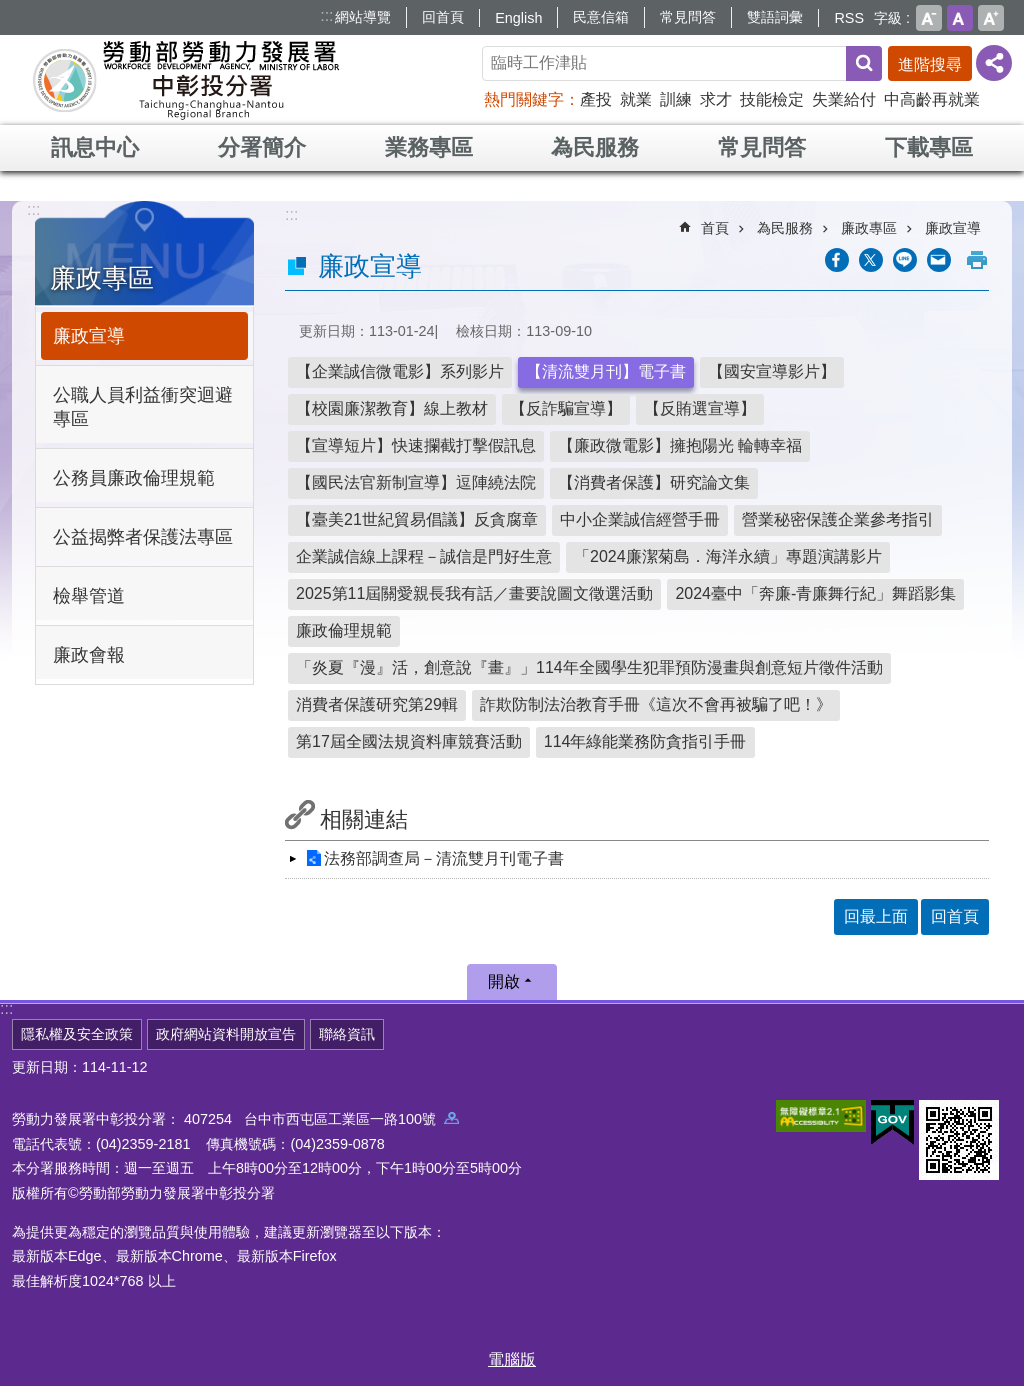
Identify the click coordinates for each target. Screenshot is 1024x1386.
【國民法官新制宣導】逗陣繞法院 (416, 482)
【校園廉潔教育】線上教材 (392, 408)
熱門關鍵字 (524, 99)
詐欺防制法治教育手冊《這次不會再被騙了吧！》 (656, 704)
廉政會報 (89, 655)
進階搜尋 (930, 64)
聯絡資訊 (347, 1034)
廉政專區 (102, 278)
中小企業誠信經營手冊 (640, 519)
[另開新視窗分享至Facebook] (837, 260)
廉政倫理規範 (344, 630)
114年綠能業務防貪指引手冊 (645, 741)
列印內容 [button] (977, 260)
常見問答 (688, 17)
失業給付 (844, 99)
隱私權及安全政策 (77, 1034)
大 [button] (991, 18)
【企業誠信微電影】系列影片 (400, 371)
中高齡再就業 (932, 99)
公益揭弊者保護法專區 (143, 537)
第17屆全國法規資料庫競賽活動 (409, 741)
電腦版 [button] (512, 1359)
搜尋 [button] (864, 63)
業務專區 (429, 147)
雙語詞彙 (775, 17)
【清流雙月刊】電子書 (606, 371)
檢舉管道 (89, 596)
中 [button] (960, 18)
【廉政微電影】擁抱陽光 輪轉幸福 (680, 445)
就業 (636, 99)
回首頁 (443, 17)
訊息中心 (95, 147)
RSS (849, 18)
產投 (596, 99)
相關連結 (364, 819)
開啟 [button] (504, 981)
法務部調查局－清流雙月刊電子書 (444, 858)
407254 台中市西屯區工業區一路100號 (321, 1119)
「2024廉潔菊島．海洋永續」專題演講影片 (728, 556)
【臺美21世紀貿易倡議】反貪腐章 (417, 519)
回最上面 (876, 916)
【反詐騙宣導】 (566, 408)
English (518, 18)
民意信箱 (601, 17)
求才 (716, 99)
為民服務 (595, 147)
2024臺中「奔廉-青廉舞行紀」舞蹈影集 (815, 593)
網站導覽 (363, 17)
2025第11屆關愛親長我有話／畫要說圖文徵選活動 (474, 593)
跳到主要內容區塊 (10, 10)
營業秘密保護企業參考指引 (838, 519)
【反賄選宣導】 (700, 408)
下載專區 (929, 147)
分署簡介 (262, 147)
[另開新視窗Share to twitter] (871, 260)
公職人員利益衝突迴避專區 (143, 407)
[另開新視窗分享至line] (905, 260)
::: (326, 15)
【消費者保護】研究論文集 (654, 482)
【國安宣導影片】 (772, 371)
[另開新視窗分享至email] (939, 260)
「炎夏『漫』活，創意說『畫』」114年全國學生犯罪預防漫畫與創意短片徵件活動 (589, 667)
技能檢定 (772, 99)
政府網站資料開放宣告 (226, 1034)
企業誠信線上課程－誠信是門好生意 (424, 556)
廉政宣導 (89, 336)
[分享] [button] (994, 63)
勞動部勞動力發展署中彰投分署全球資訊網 (186, 80)
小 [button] (929, 18)
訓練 (676, 99)
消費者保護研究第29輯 (377, 704)
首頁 (715, 228)
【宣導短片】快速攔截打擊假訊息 (416, 445)
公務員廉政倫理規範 (134, 478)
